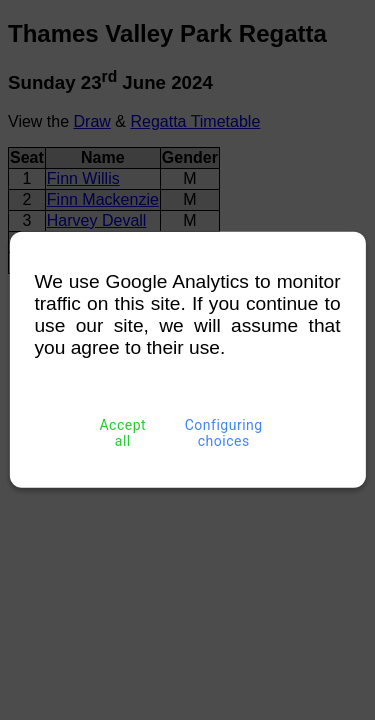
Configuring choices (223, 433)
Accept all (123, 433)
